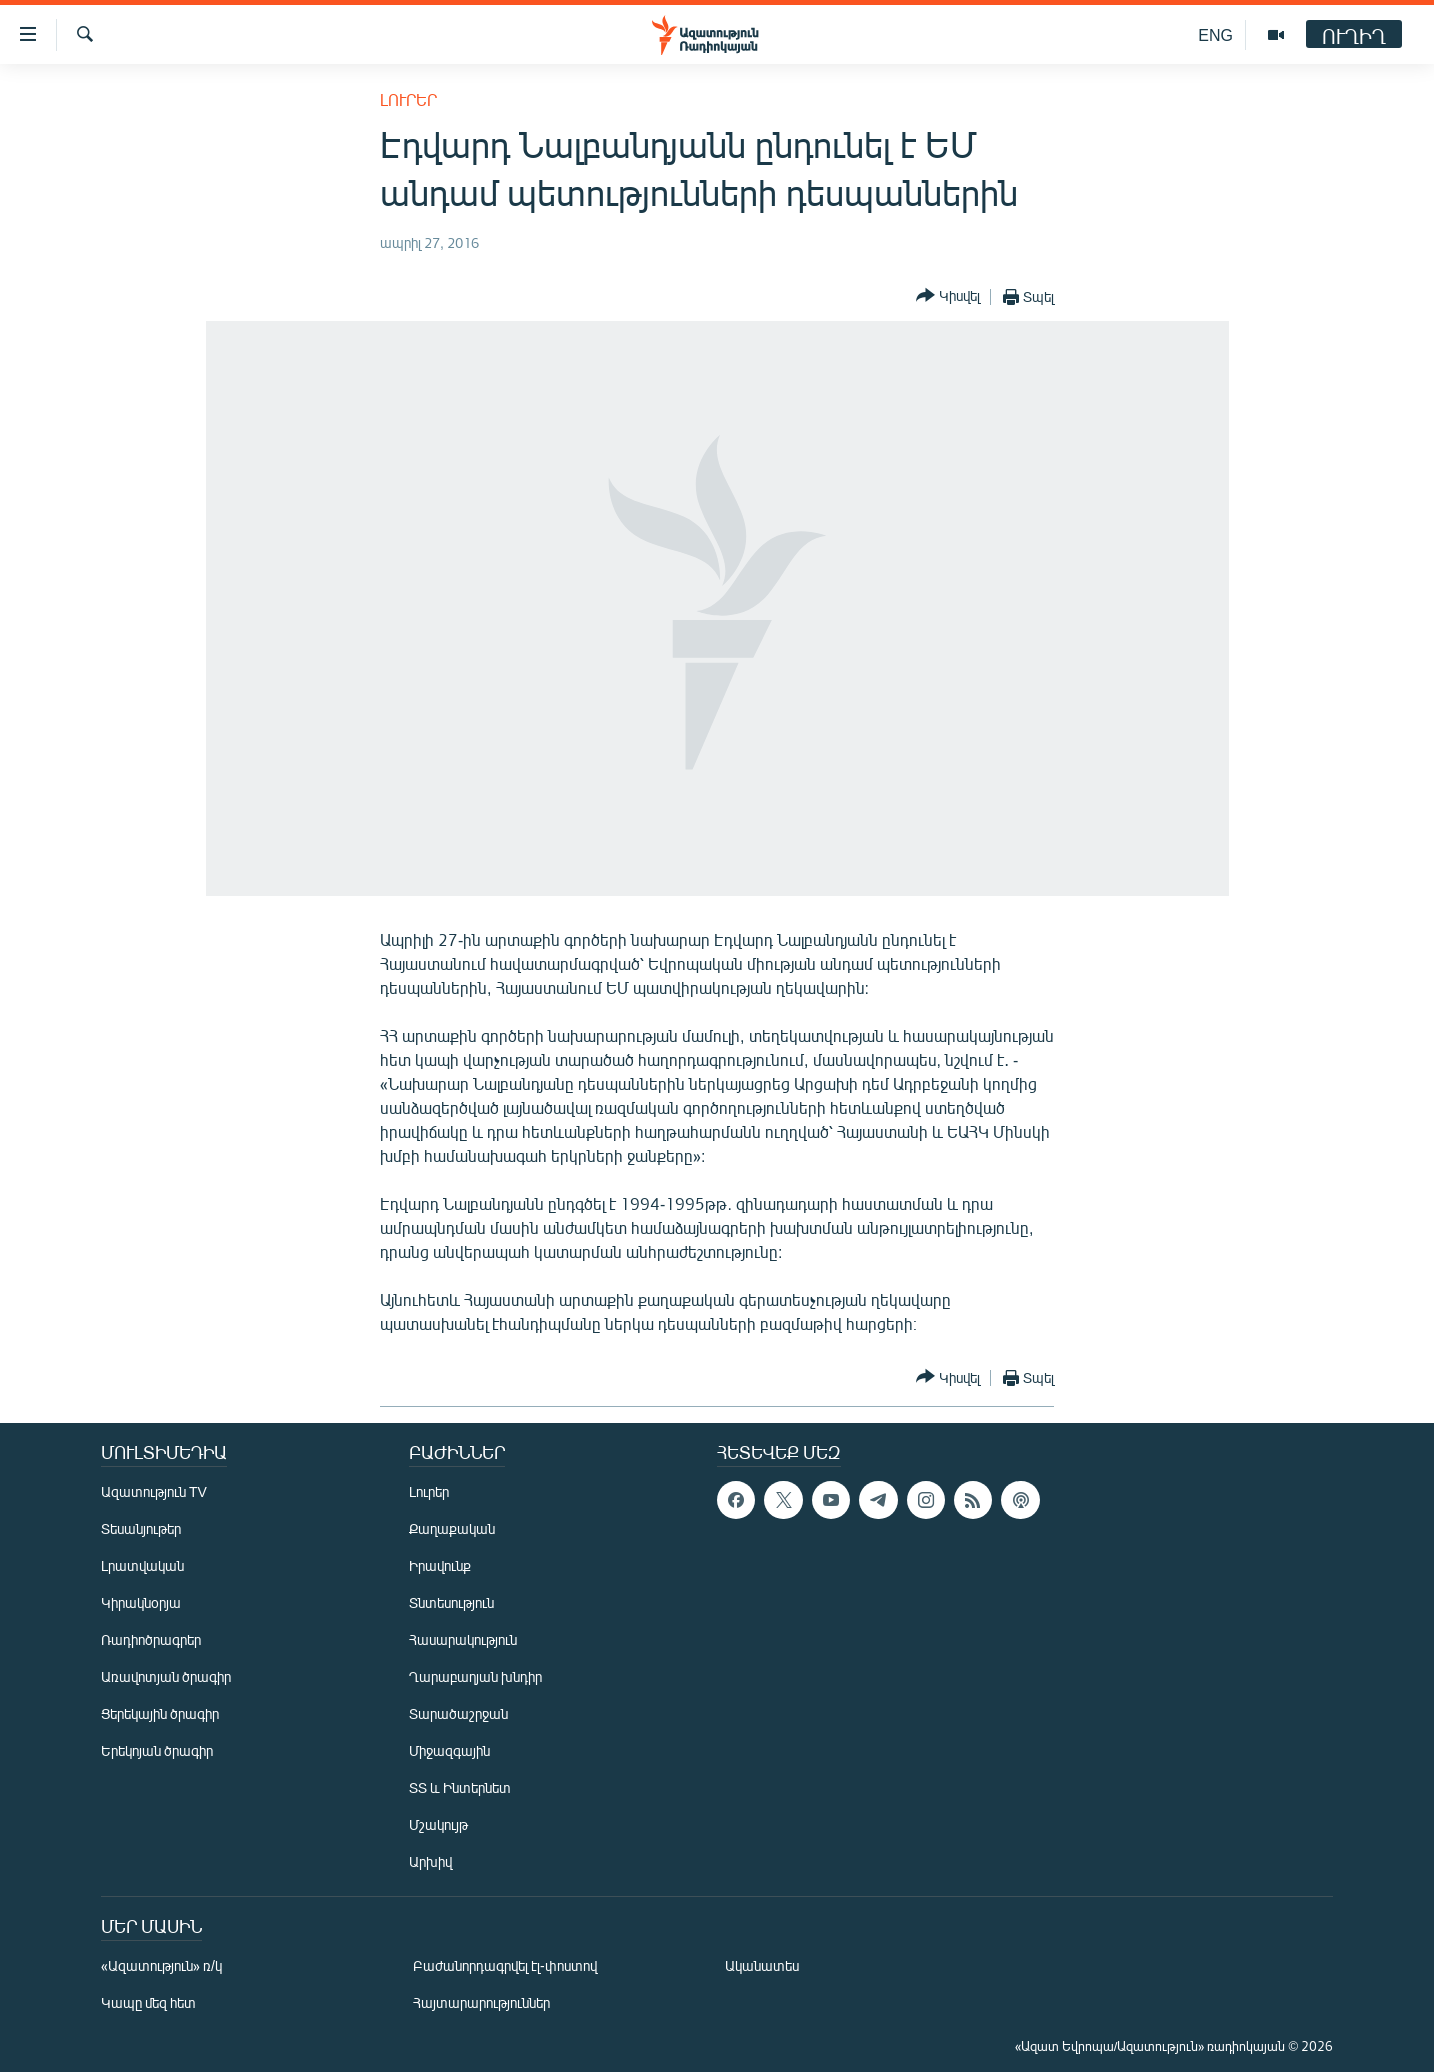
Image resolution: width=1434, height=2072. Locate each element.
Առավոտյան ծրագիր (166, 1676)
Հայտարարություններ (481, 2002)
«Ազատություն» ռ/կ (161, 1965)
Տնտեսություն (451, 1602)
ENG (1215, 34)
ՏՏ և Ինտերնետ (460, 1787)
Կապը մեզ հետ (148, 2002)
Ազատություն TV (154, 1491)
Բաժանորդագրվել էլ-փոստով (505, 1965)
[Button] (948, 296)
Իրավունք (440, 1565)
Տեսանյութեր (141, 1528)
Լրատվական (142, 1565)
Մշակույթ (438, 1824)
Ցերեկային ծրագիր (160, 1713)
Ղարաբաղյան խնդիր (475, 1676)
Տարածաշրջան (458, 1713)
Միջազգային (449, 1750)
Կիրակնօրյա (141, 1602)
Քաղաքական (452, 1528)
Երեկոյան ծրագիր (157, 1750)
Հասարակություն (463, 1639)
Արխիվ (430, 1861)
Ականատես (762, 1965)
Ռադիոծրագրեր (151, 1639)
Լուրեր (408, 99)
